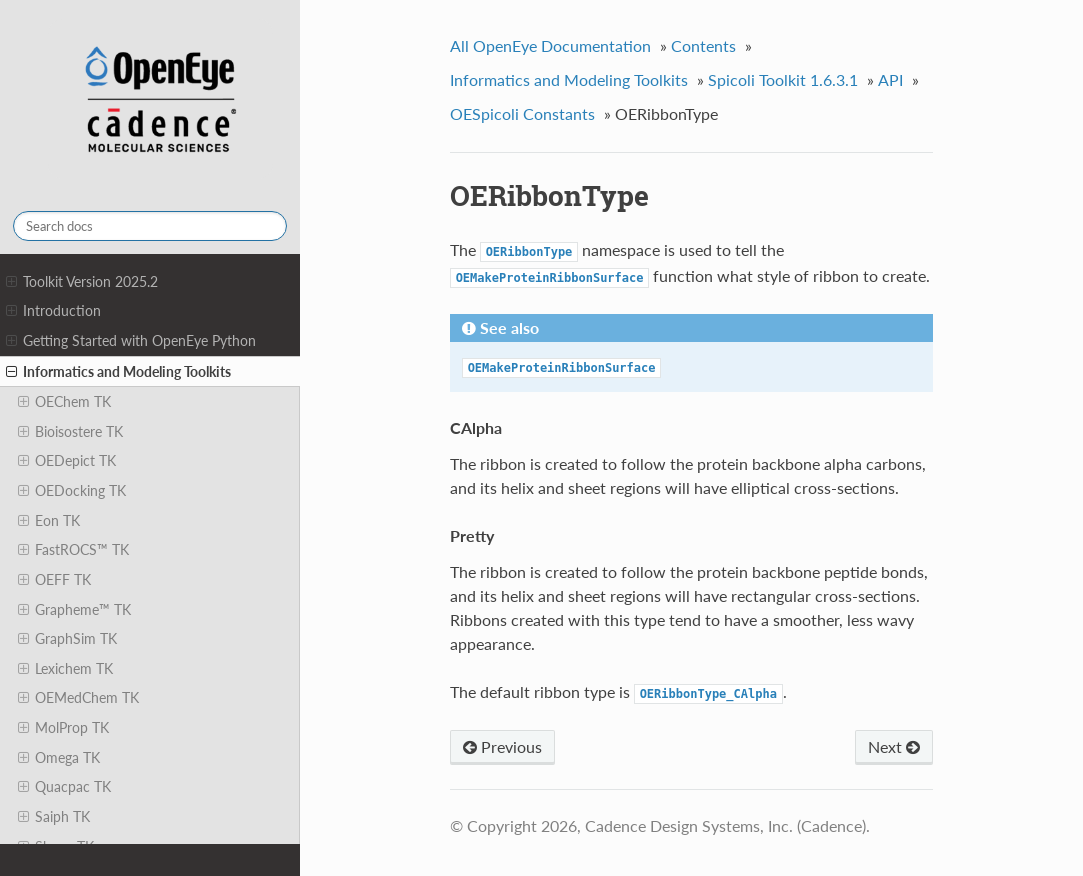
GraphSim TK (67, 639)
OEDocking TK (72, 491)
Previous (502, 746)
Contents (703, 45)
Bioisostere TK (70, 432)
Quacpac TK (64, 787)
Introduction (53, 311)
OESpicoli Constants (522, 113)
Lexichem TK (65, 669)
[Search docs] (150, 226)
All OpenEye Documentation (550, 45)
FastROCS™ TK (73, 550)
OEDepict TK (67, 461)
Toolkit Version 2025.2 (82, 282)
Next (894, 746)
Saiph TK (54, 817)
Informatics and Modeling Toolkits (118, 372)
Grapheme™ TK (74, 610)
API (890, 79)
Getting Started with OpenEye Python (131, 341)
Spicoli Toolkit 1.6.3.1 (783, 79)
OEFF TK (54, 580)
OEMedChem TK (78, 698)
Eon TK (49, 521)
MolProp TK (63, 728)
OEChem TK (64, 402)
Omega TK (59, 758)
